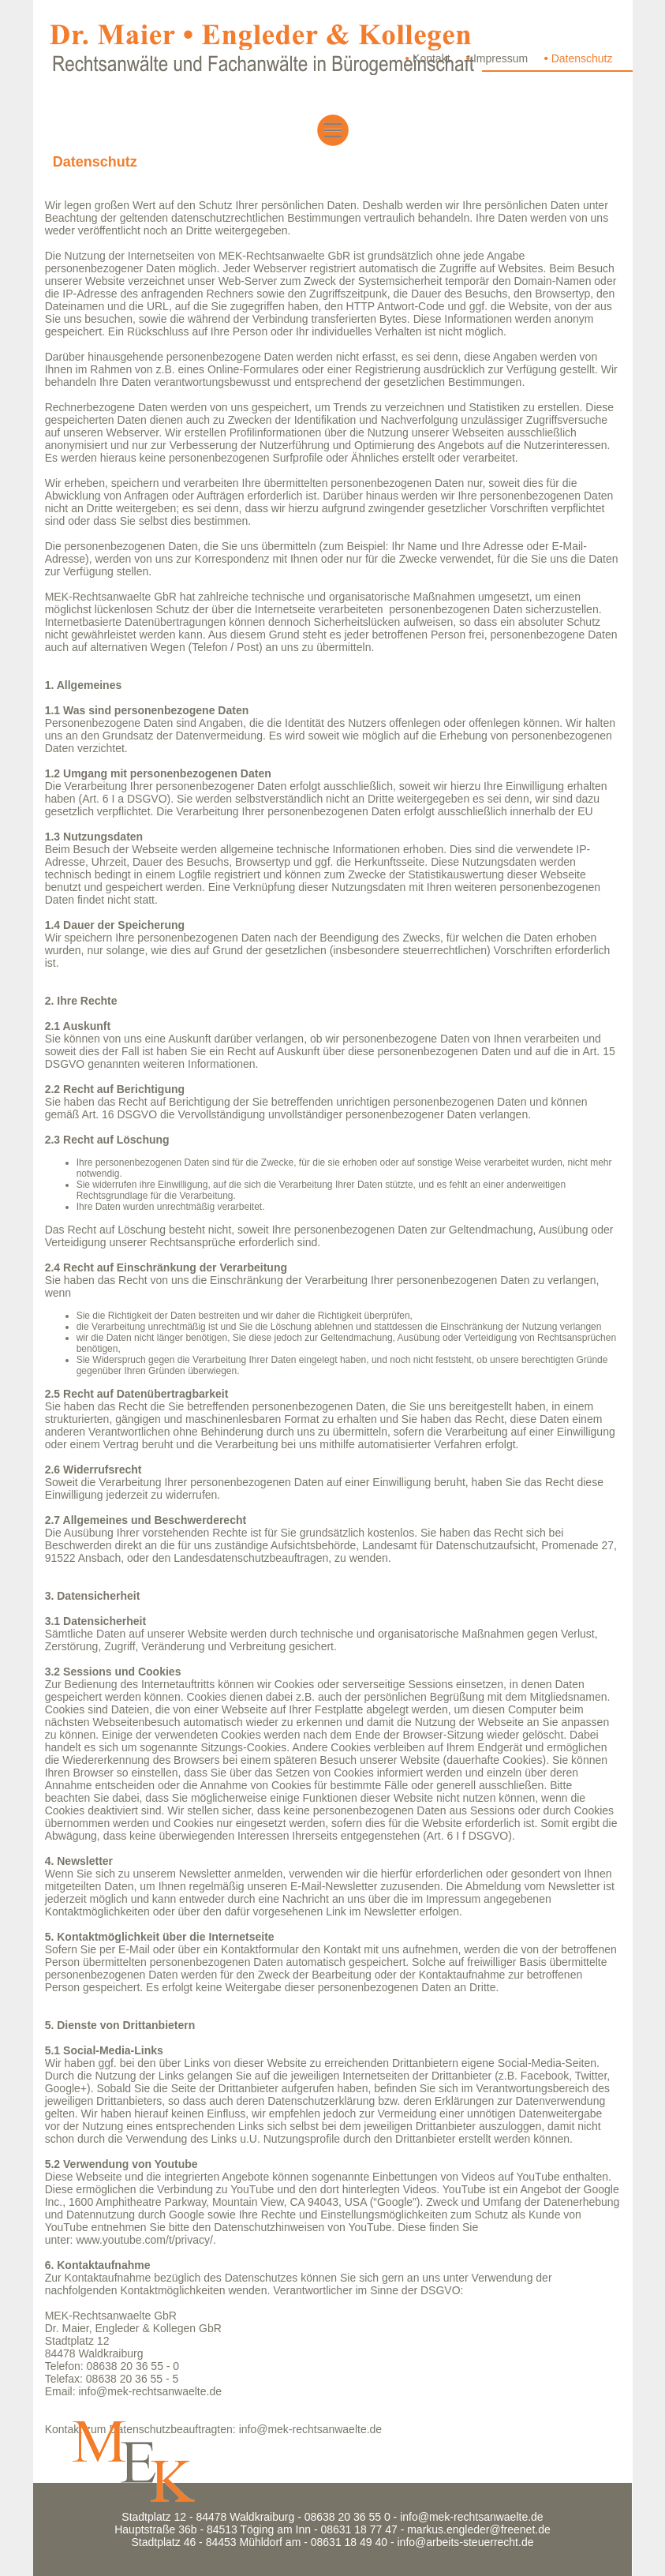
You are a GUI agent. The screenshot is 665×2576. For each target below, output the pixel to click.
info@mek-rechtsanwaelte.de (150, 2391)
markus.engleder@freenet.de (479, 2529)
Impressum (500, 58)
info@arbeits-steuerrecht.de (466, 2542)
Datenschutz (582, 58)
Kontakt (431, 58)
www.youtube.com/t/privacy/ (144, 2239)
